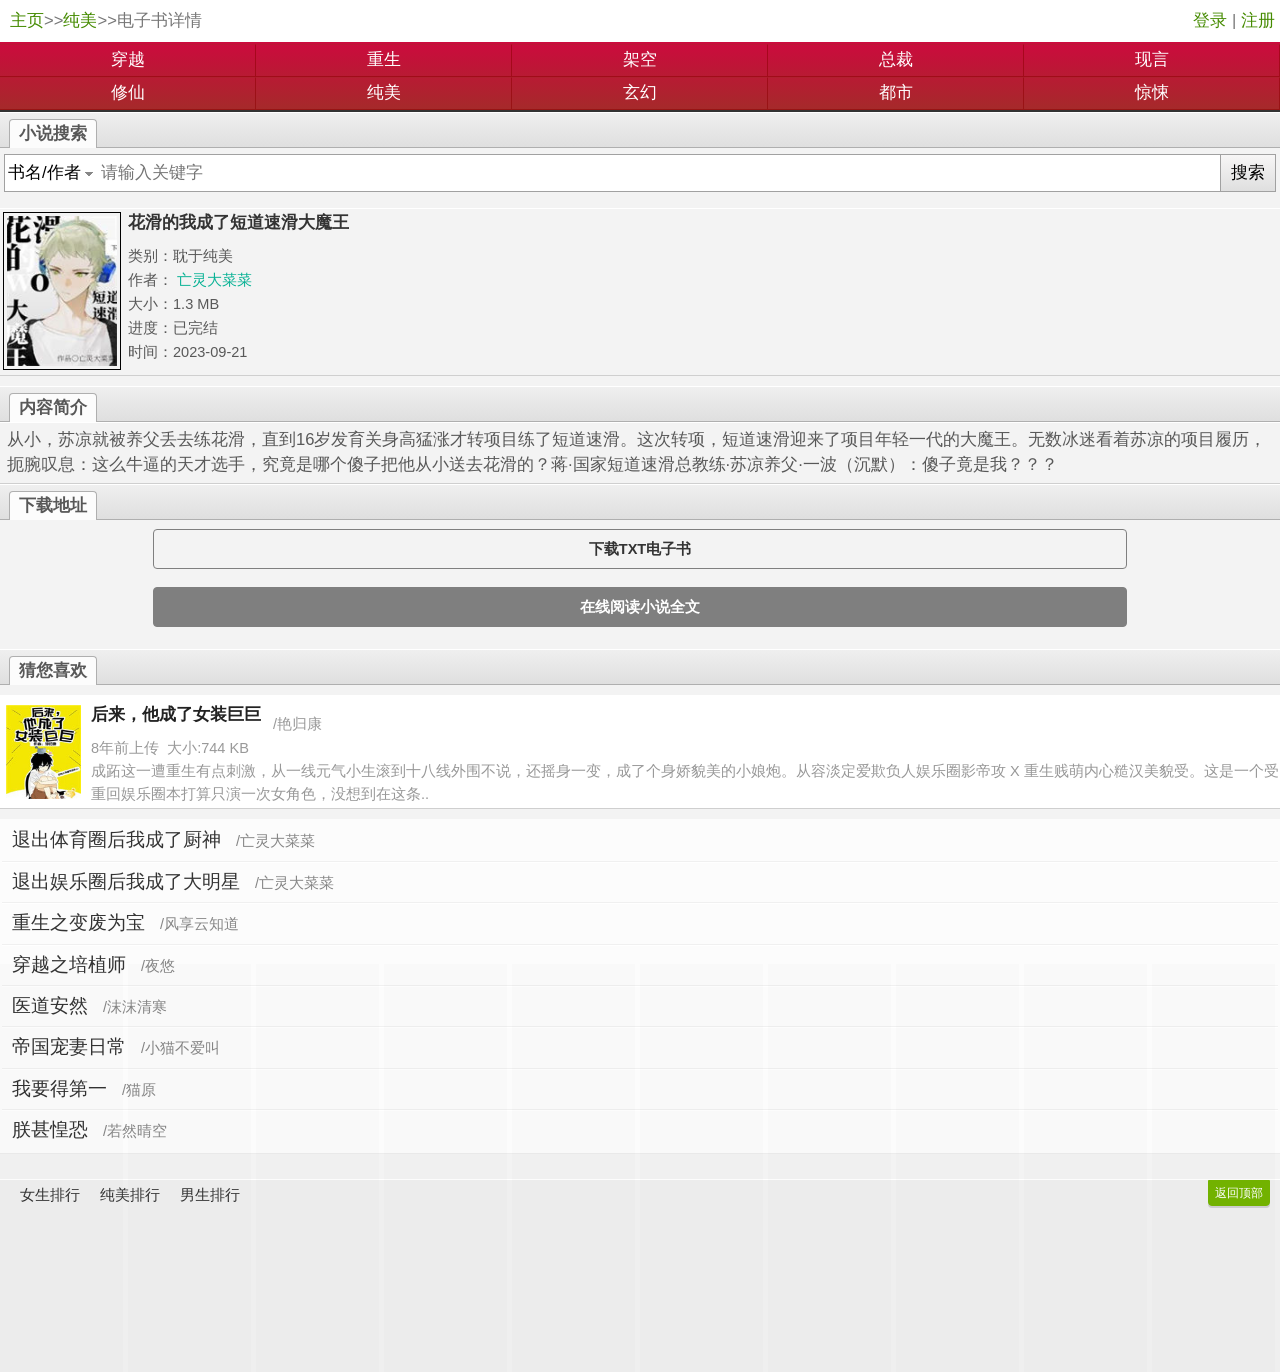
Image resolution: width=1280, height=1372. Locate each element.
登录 (1210, 20)
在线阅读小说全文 (640, 607)
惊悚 (1152, 92)
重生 (384, 59)
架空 (640, 59)
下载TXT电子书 (640, 549)
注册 (1258, 20)
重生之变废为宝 (78, 922)
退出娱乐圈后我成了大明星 (126, 881)
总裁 (896, 59)
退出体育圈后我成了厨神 (116, 839)
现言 (1152, 59)
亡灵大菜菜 (214, 280)
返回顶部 (1239, 1193)
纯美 (80, 20)
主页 (27, 20)
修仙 (128, 92)
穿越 (128, 59)
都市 (896, 92)
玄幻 (640, 92)
